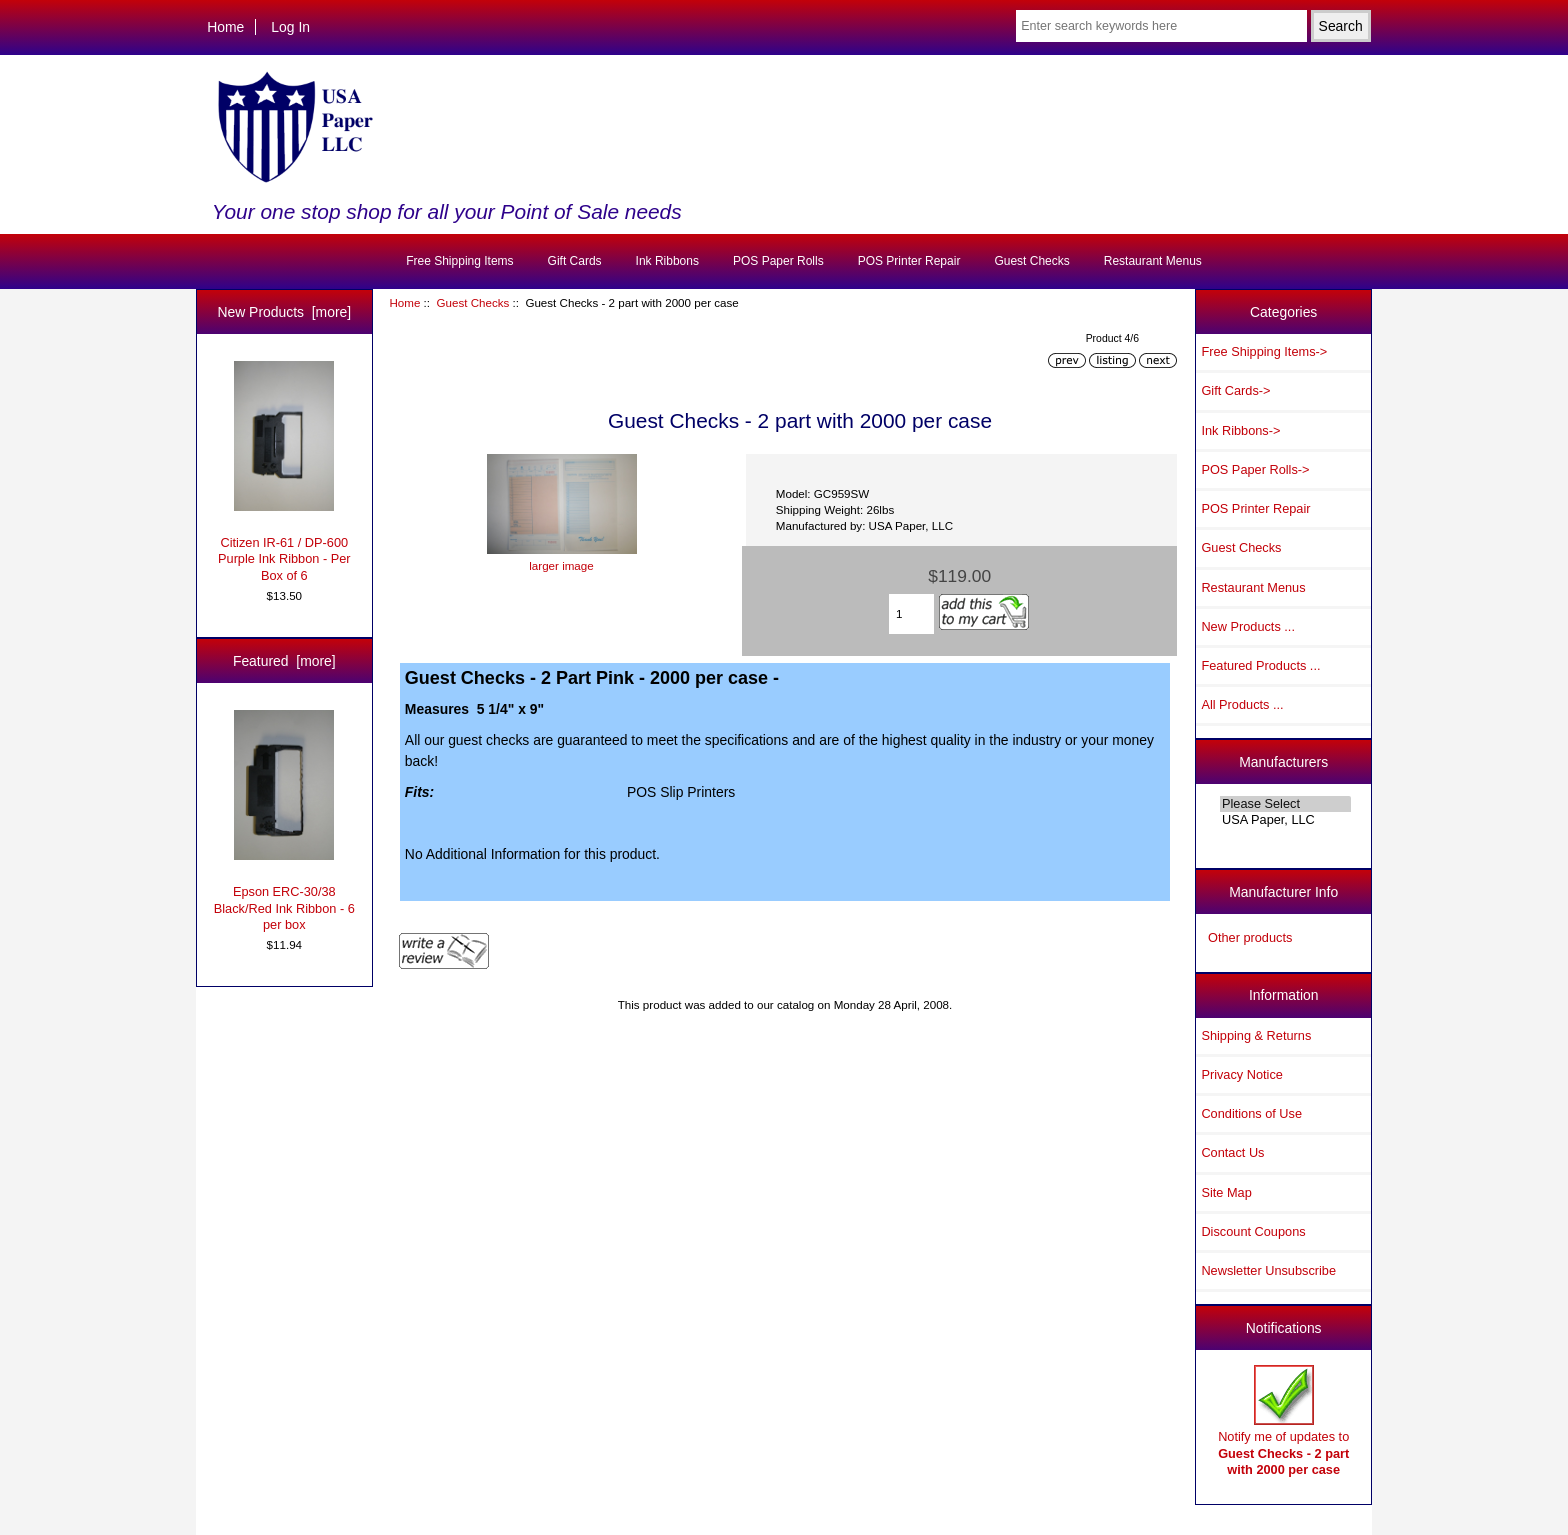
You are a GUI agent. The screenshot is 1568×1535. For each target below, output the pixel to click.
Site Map (1226, 1192)
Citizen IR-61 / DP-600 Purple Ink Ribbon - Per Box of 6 (284, 472)
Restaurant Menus (1153, 261)
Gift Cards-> (1235, 390)
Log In (290, 27)
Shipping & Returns (1256, 1035)
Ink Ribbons (667, 261)
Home (225, 27)
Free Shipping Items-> (1264, 351)
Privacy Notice (1241, 1074)
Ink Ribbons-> (1240, 430)
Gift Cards (575, 261)
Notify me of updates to (1283, 1421)
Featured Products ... (1260, 665)
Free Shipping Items (459, 261)
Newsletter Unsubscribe (1268, 1270)
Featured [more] (284, 661)
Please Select (1285, 804)
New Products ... (1248, 626)
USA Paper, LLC (1285, 820)
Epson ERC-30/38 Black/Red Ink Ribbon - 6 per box (284, 821)
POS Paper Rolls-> (1255, 469)
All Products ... (1242, 704)
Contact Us (1232, 1152)
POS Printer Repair (909, 261)
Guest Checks (472, 302)
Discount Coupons (1253, 1231)
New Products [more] (284, 312)
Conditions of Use (1251, 1113)
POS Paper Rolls (778, 261)
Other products (1250, 937)
